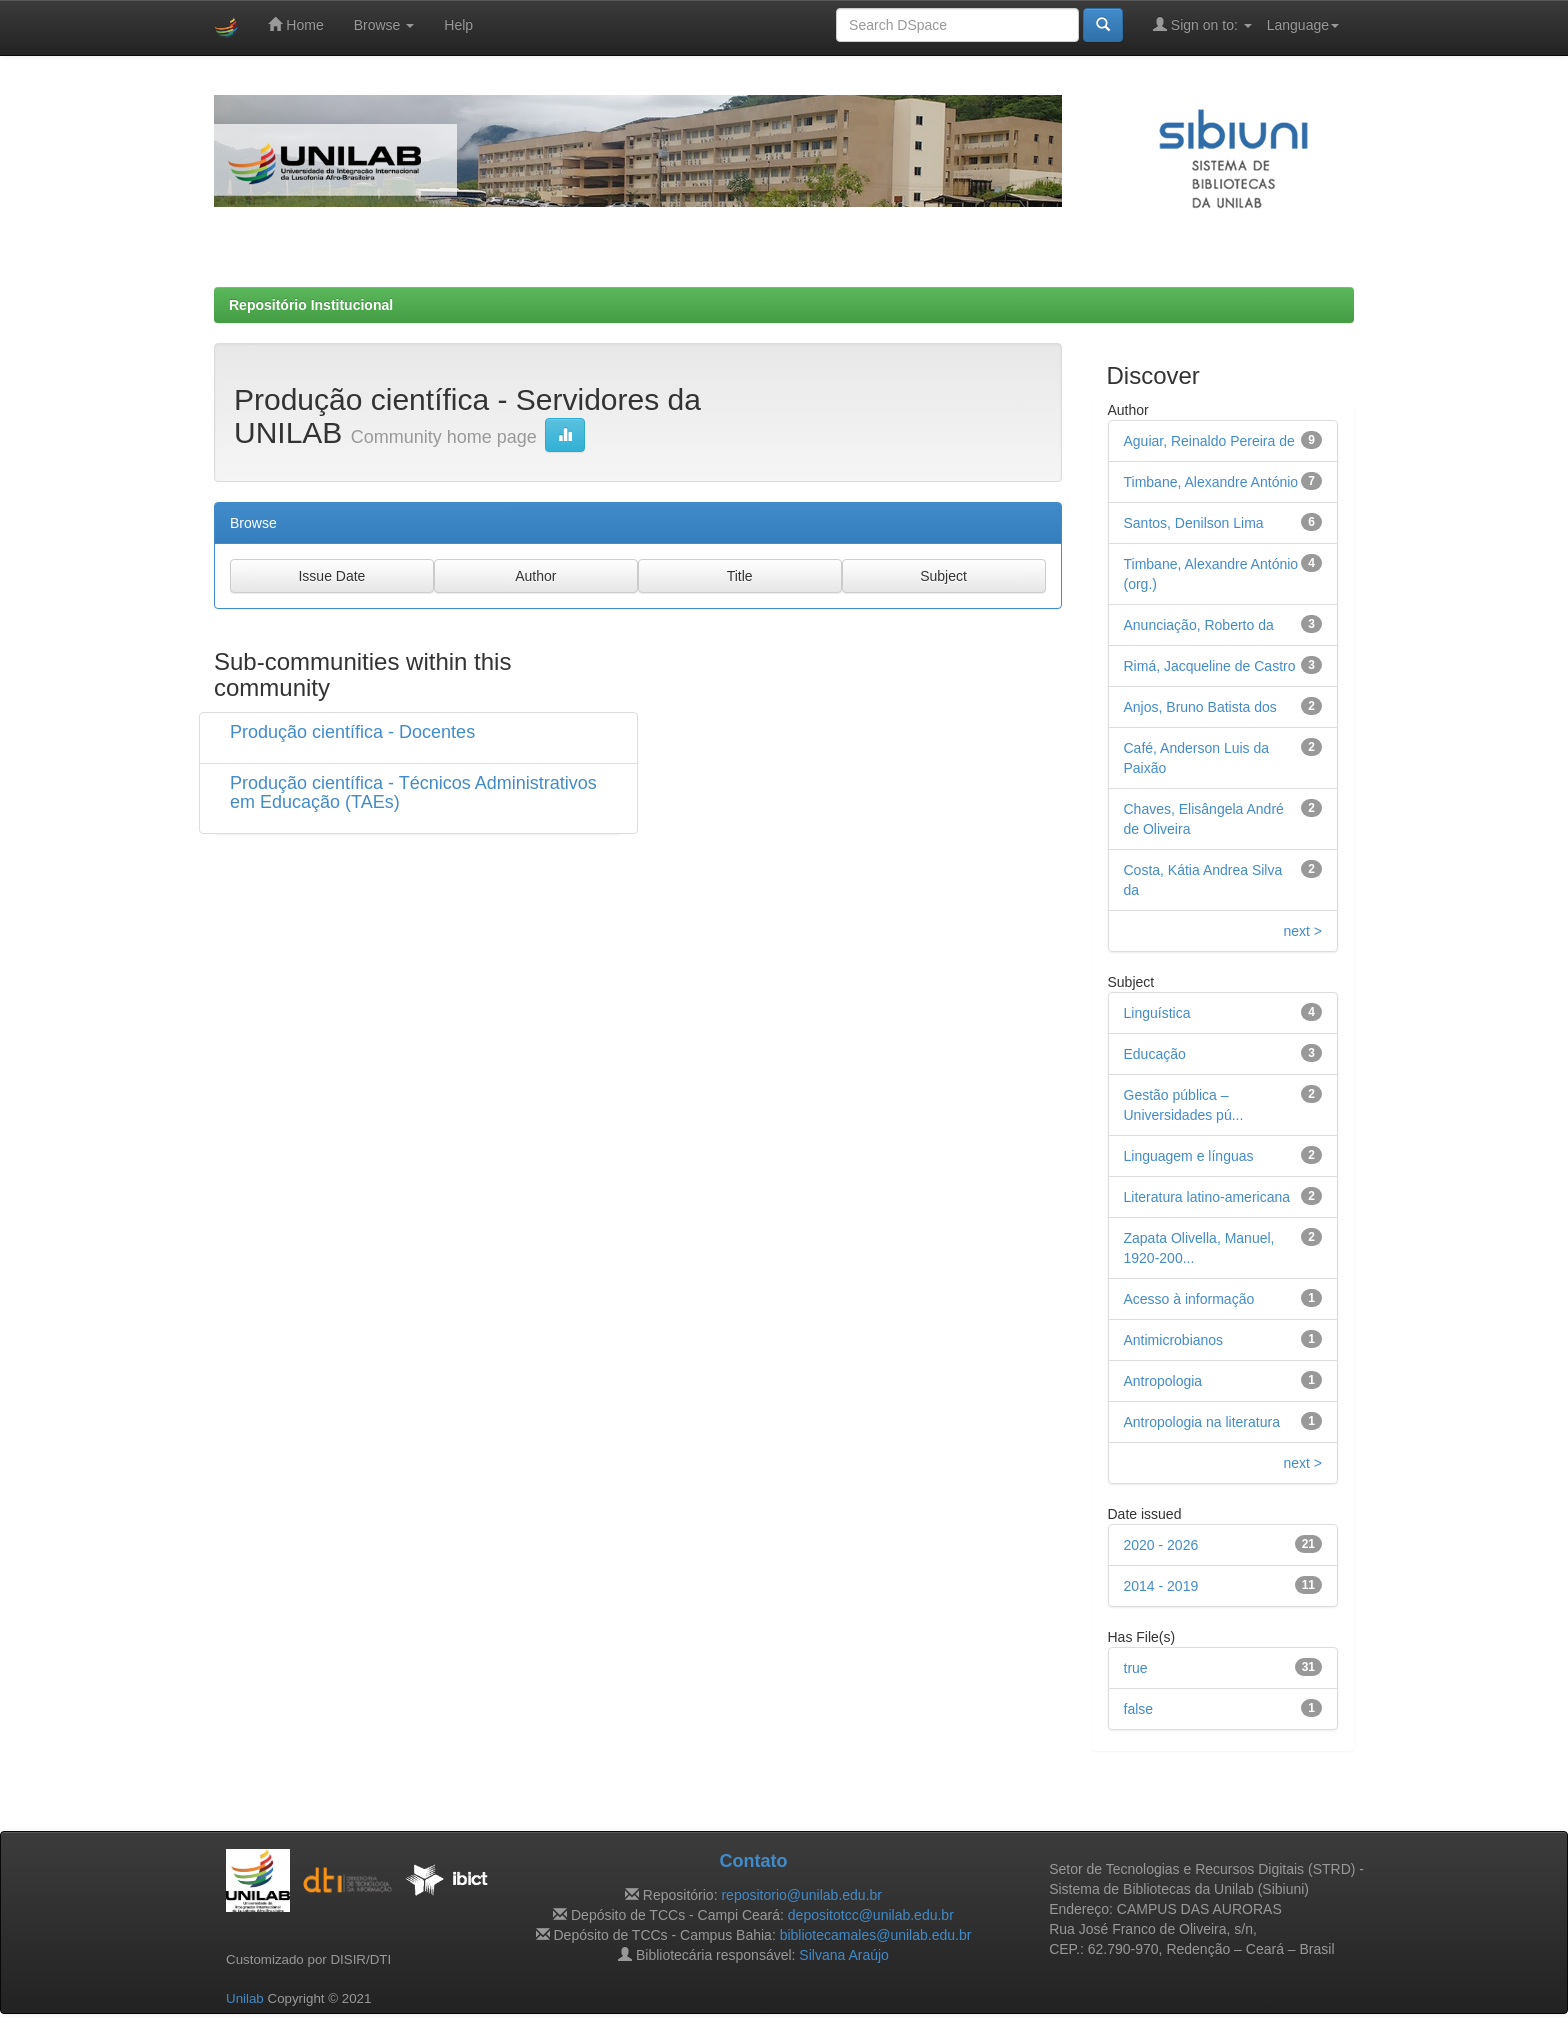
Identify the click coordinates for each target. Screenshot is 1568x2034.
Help (458, 25)
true (1136, 1668)
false (1139, 1709)
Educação (1155, 1054)
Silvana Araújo (844, 1955)
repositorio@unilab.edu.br (801, 1895)
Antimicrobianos (1174, 1340)
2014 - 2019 (1161, 1586)
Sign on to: (1202, 24)
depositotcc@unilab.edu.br (871, 1915)
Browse (384, 25)
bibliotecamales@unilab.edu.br (876, 1935)
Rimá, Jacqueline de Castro (1210, 666)
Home (295, 24)
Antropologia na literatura (1202, 1422)
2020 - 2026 (1161, 1545)
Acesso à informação (1189, 1299)
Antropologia (1163, 1381)
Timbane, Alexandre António (1211, 482)
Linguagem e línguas (1189, 1156)
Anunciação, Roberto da (1199, 625)
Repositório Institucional (311, 305)
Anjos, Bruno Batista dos (1200, 707)
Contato (753, 1861)
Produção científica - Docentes (352, 732)
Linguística (1157, 1013)
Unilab (245, 1998)
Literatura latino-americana (1207, 1197)
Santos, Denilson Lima (1194, 523)
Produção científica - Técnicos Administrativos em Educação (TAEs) (413, 793)
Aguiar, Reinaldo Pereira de (1209, 441)
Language (1303, 25)
